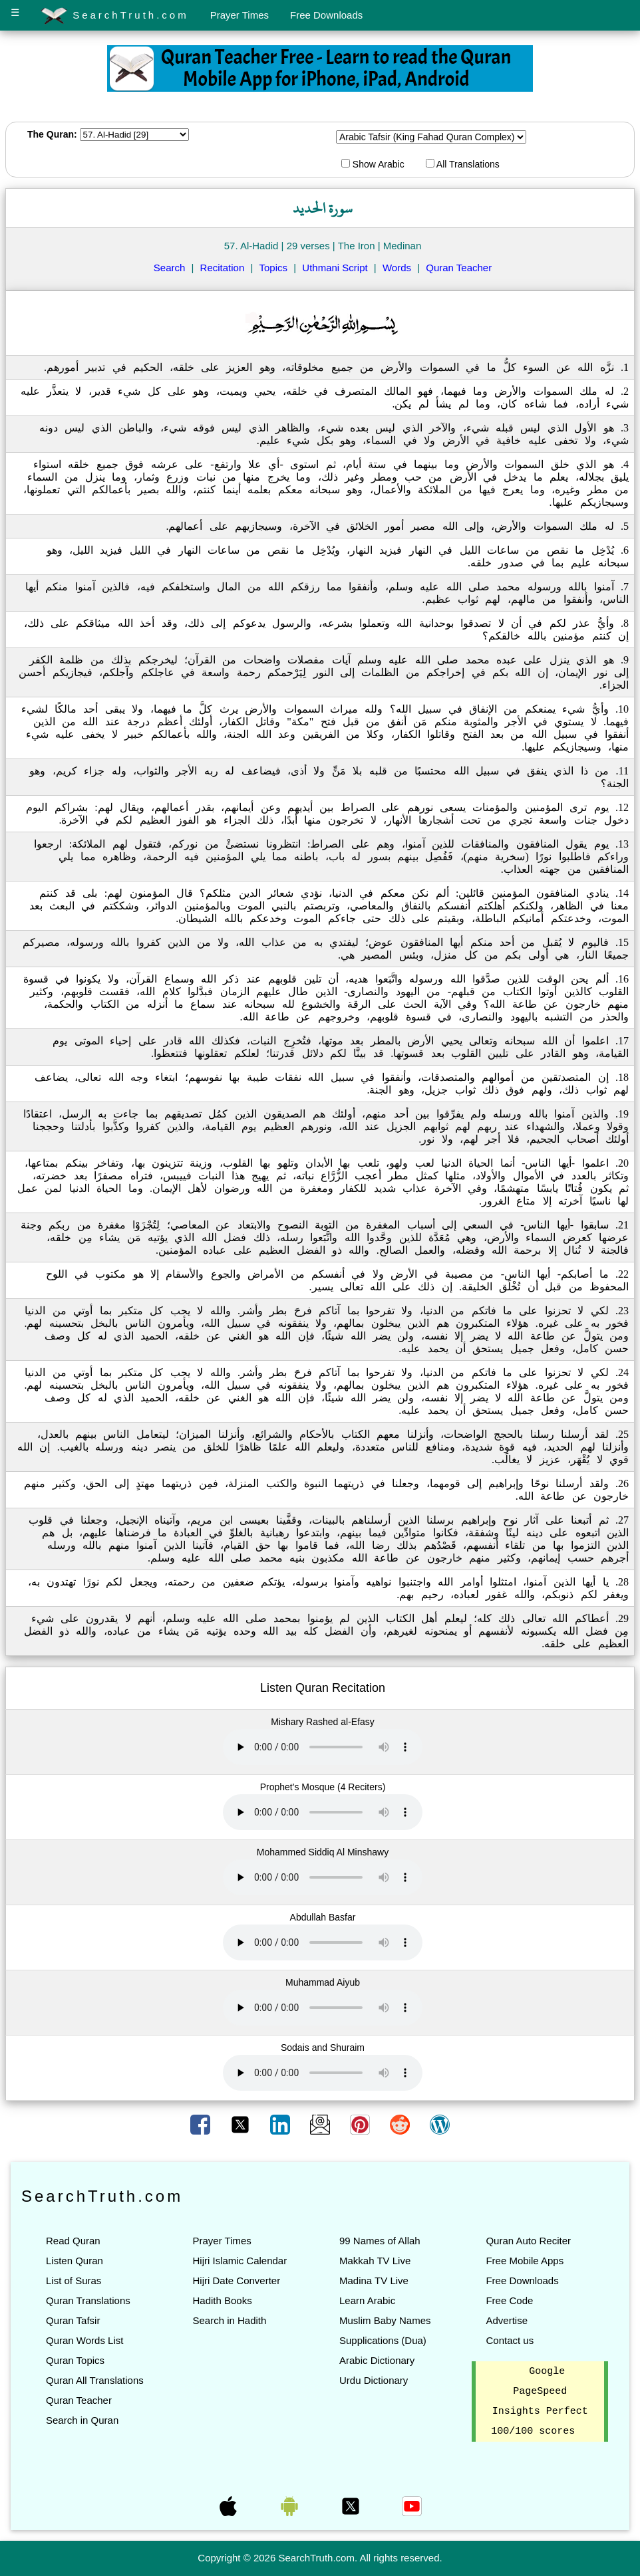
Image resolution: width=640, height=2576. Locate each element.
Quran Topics (75, 2360)
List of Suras (73, 2280)
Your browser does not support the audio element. (322, 1747)
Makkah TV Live (374, 2260)
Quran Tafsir (73, 2320)
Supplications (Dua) (382, 2340)
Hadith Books (221, 2300)
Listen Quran (74, 2260)
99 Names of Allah (379, 2240)
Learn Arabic (367, 2300)
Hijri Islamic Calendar (239, 2260)
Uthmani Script (334, 267)
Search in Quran (82, 2420)
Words (397, 267)
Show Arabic (372, 164)
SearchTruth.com (115, 16)
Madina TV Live (373, 2280)
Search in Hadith (229, 2320)
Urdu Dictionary (373, 2380)
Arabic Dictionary (376, 2360)
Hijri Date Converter (236, 2280)
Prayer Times (239, 15)
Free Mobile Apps (524, 2260)
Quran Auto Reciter (528, 2240)
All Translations (463, 164)
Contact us (510, 2340)
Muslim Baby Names (385, 2320)
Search (170, 267)
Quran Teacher (459, 267)
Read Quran (73, 2240)
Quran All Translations (95, 2380)
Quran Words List (84, 2340)
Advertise (507, 2320)
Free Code (509, 2300)
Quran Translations (88, 2300)
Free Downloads (326, 15)
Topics (273, 267)
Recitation (222, 267)
